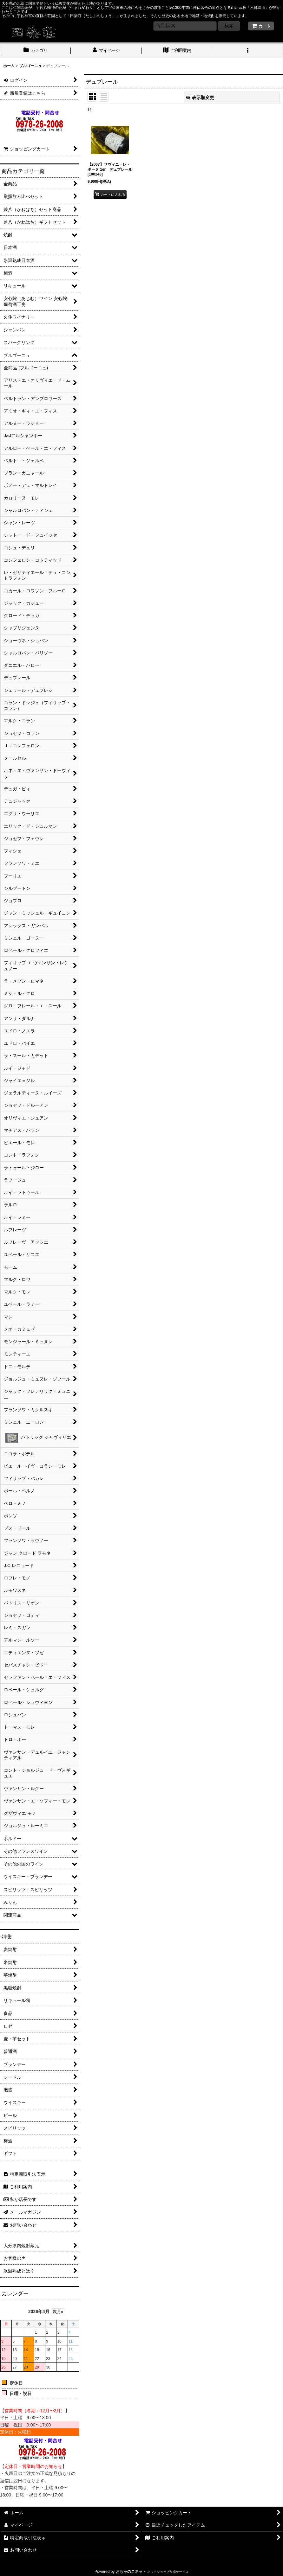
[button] (247, 51)
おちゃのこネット (131, 2571)
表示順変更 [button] (200, 97)
